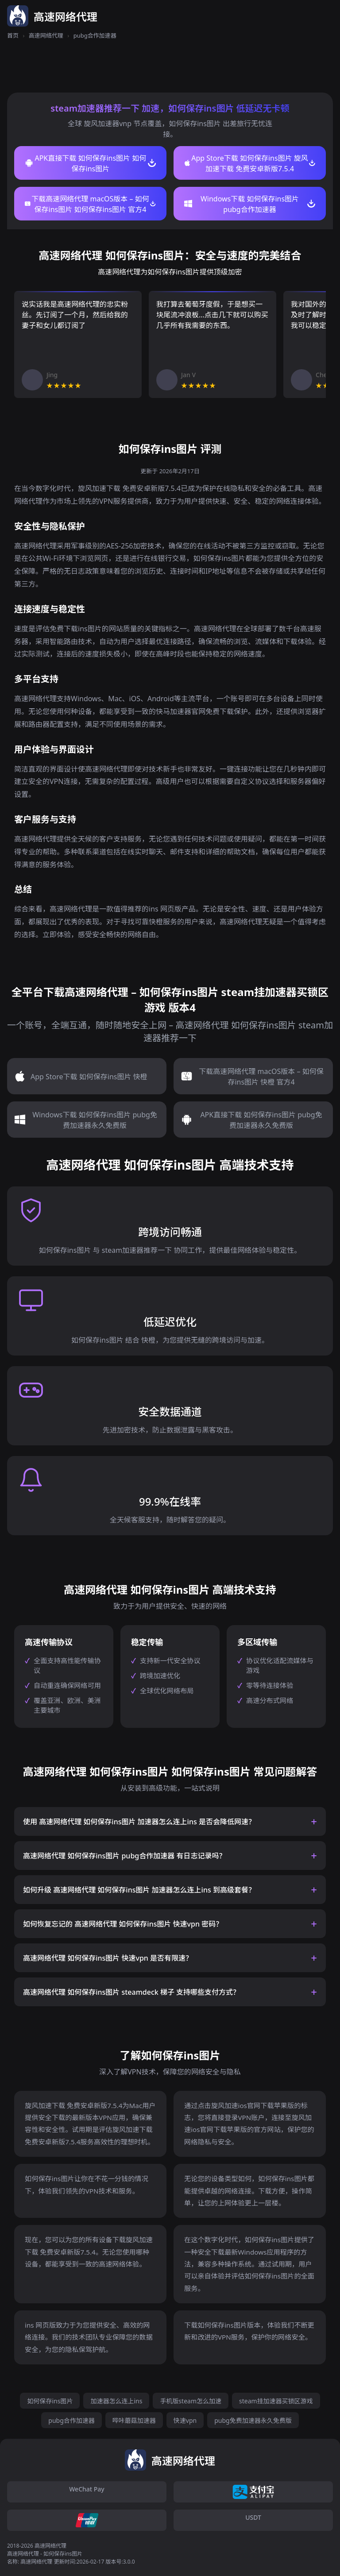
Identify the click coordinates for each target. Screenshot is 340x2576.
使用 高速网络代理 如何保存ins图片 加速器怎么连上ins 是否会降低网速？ (139, 1822)
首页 (13, 35)
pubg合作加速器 (71, 2420)
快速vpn (185, 2420)
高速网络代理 (46, 35)
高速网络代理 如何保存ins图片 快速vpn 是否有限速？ (108, 1958)
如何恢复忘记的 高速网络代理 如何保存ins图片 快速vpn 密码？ (123, 1924)
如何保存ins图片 (50, 2401)
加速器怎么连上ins (116, 2401)
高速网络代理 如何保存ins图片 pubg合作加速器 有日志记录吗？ (124, 1856)
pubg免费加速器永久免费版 (252, 2420)
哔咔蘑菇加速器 (134, 2420)
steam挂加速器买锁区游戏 (276, 2401)
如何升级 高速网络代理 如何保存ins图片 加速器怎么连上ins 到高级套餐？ (139, 1890)
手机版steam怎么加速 (190, 2401)
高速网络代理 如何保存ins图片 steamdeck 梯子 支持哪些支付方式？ (131, 1992)
